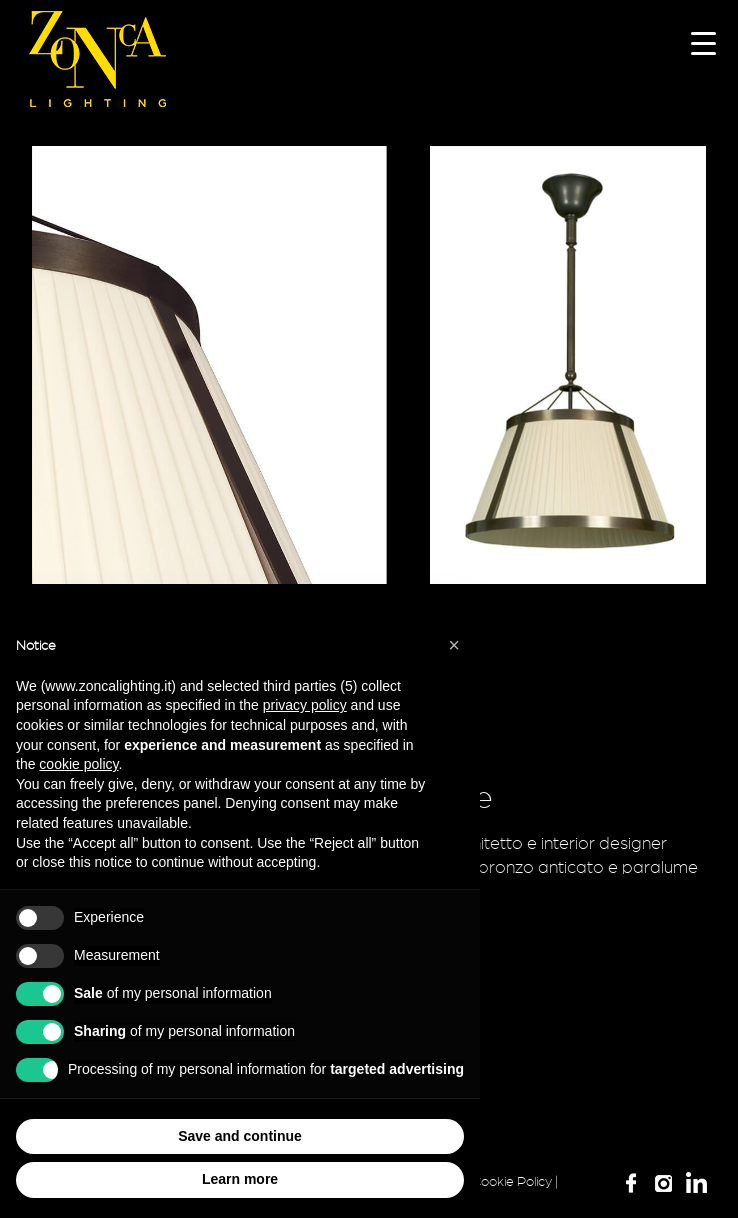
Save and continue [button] (240, 1136)
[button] (454, 645)
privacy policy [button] (305, 705)
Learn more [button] (240, 1179)
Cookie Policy (512, 1182)
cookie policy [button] (78, 764)
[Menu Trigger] (703, 42)
